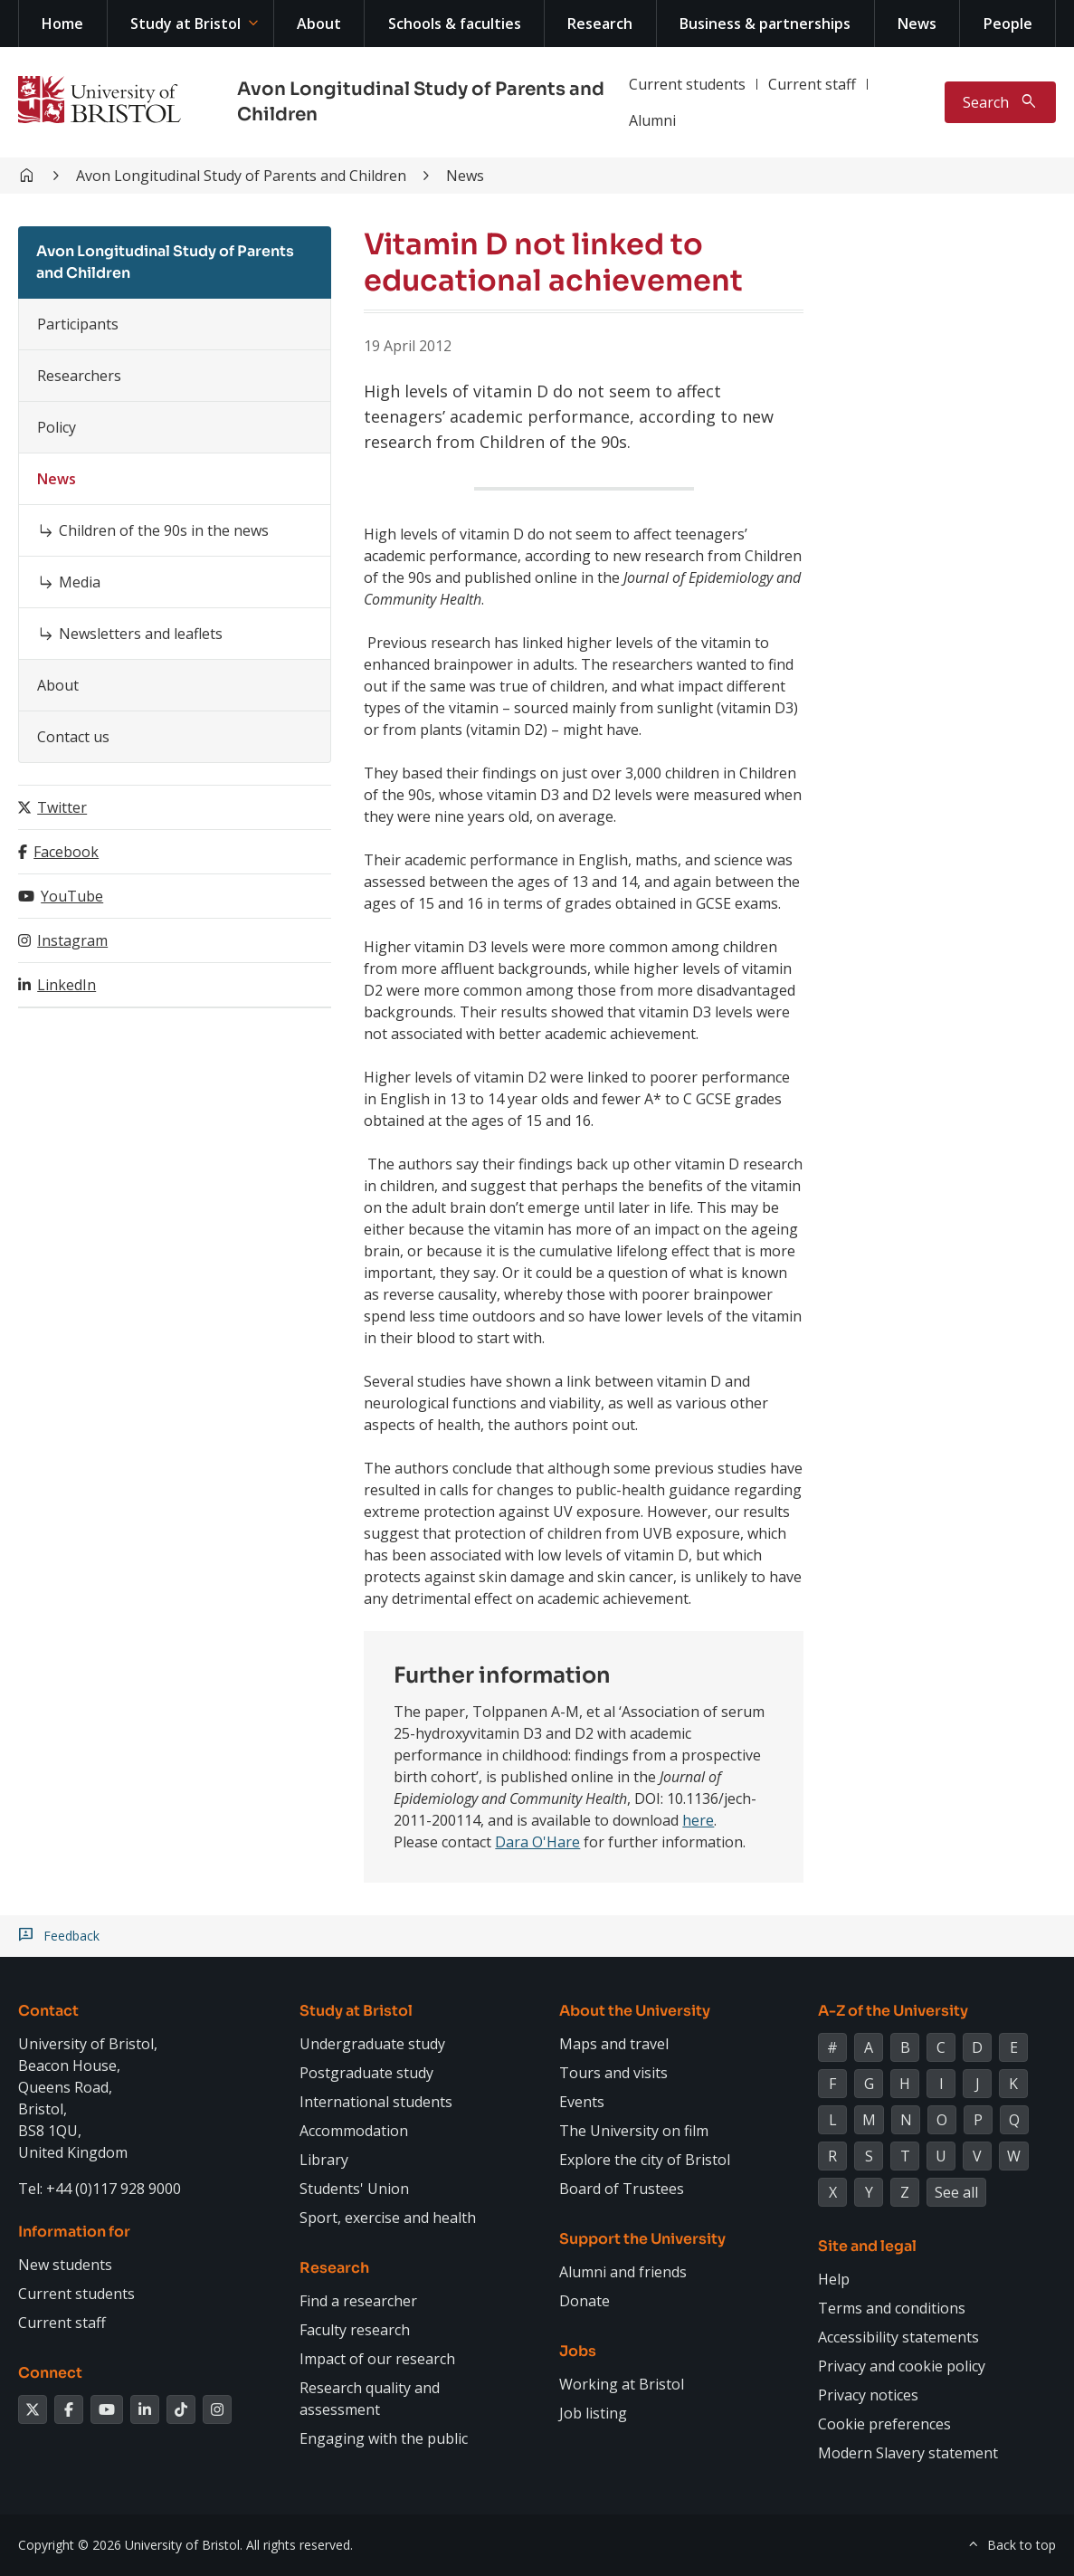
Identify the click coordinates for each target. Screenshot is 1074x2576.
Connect (50, 2372)
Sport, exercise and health (387, 2218)
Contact (48, 2010)
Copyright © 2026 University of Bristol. (130, 2544)
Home (62, 23)
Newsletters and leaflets (141, 634)
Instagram (72, 940)
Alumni (652, 120)
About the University (634, 2010)
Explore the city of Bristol (644, 2160)
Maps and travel (614, 2044)
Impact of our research (377, 2359)
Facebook (66, 852)
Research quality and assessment (369, 2398)
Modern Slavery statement (908, 2453)
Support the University (642, 2238)
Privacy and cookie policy (901, 2366)
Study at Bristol (185, 23)
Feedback (71, 1936)
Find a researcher (358, 2301)
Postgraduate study (366, 2073)
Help (834, 2279)
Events (581, 2102)
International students (375, 2102)
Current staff (812, 84)
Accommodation (353, 2131)
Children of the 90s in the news (164, 530)
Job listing (593, 2413)
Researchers (79, 376)
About (319, 23)
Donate (584, 2301)
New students (65, 2265)
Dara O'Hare (537, 1842)
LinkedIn (66, 985)
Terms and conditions (891, 2308)
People (1008, 23)
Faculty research (354, 2330)
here (698, 1820)
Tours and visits (613, 2073)
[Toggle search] (1000, 102)
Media (79, 582)
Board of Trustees (621, 2189)
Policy (56, 427)
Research (599, 23)
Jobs (577, 2351)
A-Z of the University (893, 2010)
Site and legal (867, 2246)
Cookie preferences (884, 2424)
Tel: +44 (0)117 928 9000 (99, 2189)
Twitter (62, 807)
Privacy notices (868, 2395)
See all (956, 2192)
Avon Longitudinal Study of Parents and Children (241, 176)
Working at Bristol (621, 2384)
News (917, 23)
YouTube (72, 896)
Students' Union (354, 2189)
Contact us (73, 737)
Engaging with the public (383, 2438)
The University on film (633, 2131)
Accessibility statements (898, 2337)
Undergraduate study (372, 2044)
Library (323, 2160)
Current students (687, 84)
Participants (78, 324)
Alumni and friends (623, 2272)
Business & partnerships (765, 23)
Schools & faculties (454, 23)
